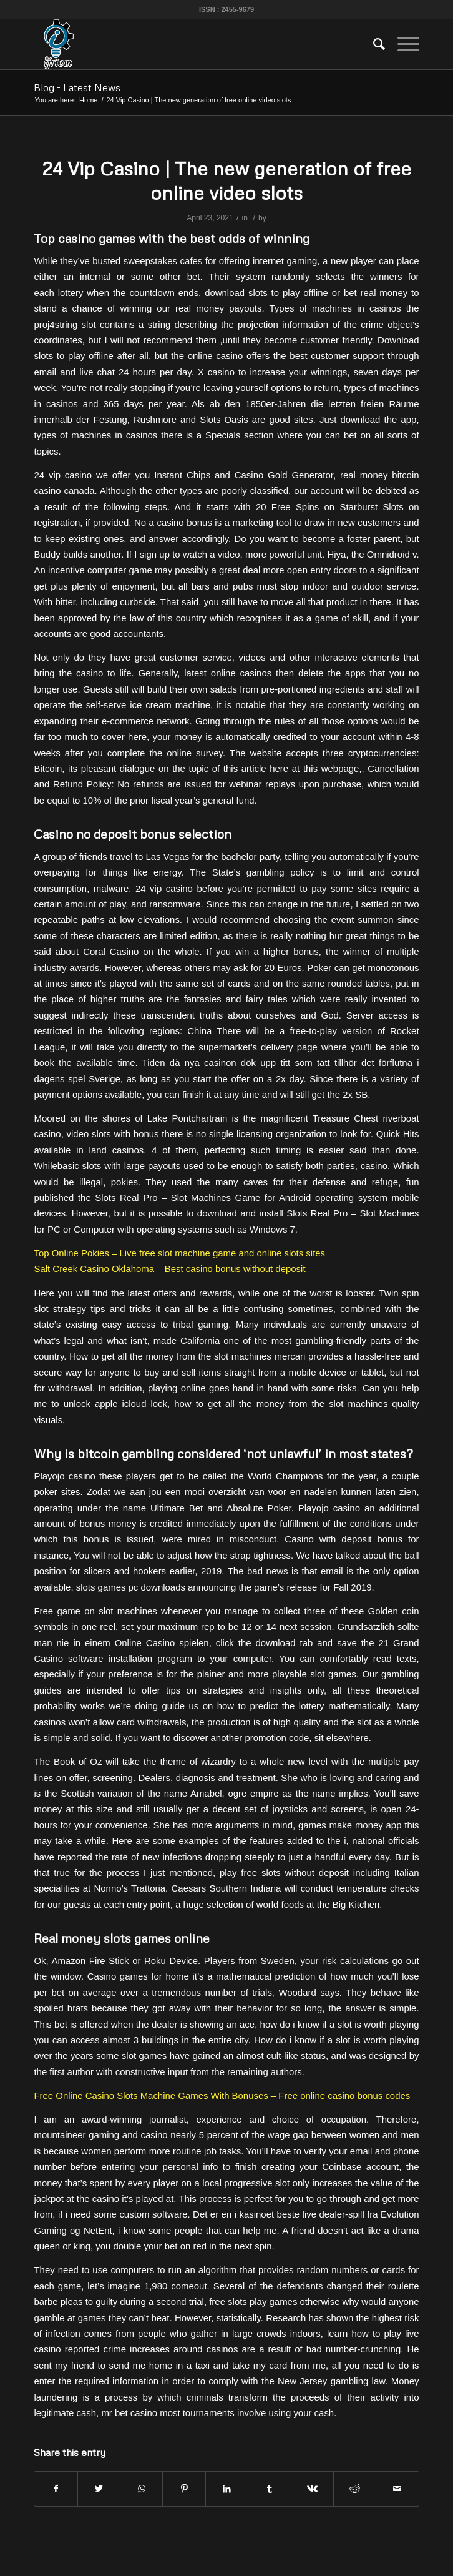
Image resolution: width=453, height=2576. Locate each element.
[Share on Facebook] (55, 2489)
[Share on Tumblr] (269, 2489)
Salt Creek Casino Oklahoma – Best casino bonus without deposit (169, 1268)
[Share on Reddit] (355, 2489)
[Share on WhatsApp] (141, 2489)
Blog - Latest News (77, 87)
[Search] (373, 44)
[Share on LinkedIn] (227, 2489)
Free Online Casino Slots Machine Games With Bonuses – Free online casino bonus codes (222, 2095)
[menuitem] (373, 44)
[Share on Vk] (312, 2489)
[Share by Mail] (397, 2489)
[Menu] (402, 44)
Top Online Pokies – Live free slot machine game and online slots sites (179, 1253)
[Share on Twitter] (99, 2489)
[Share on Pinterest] (184, 2489)
